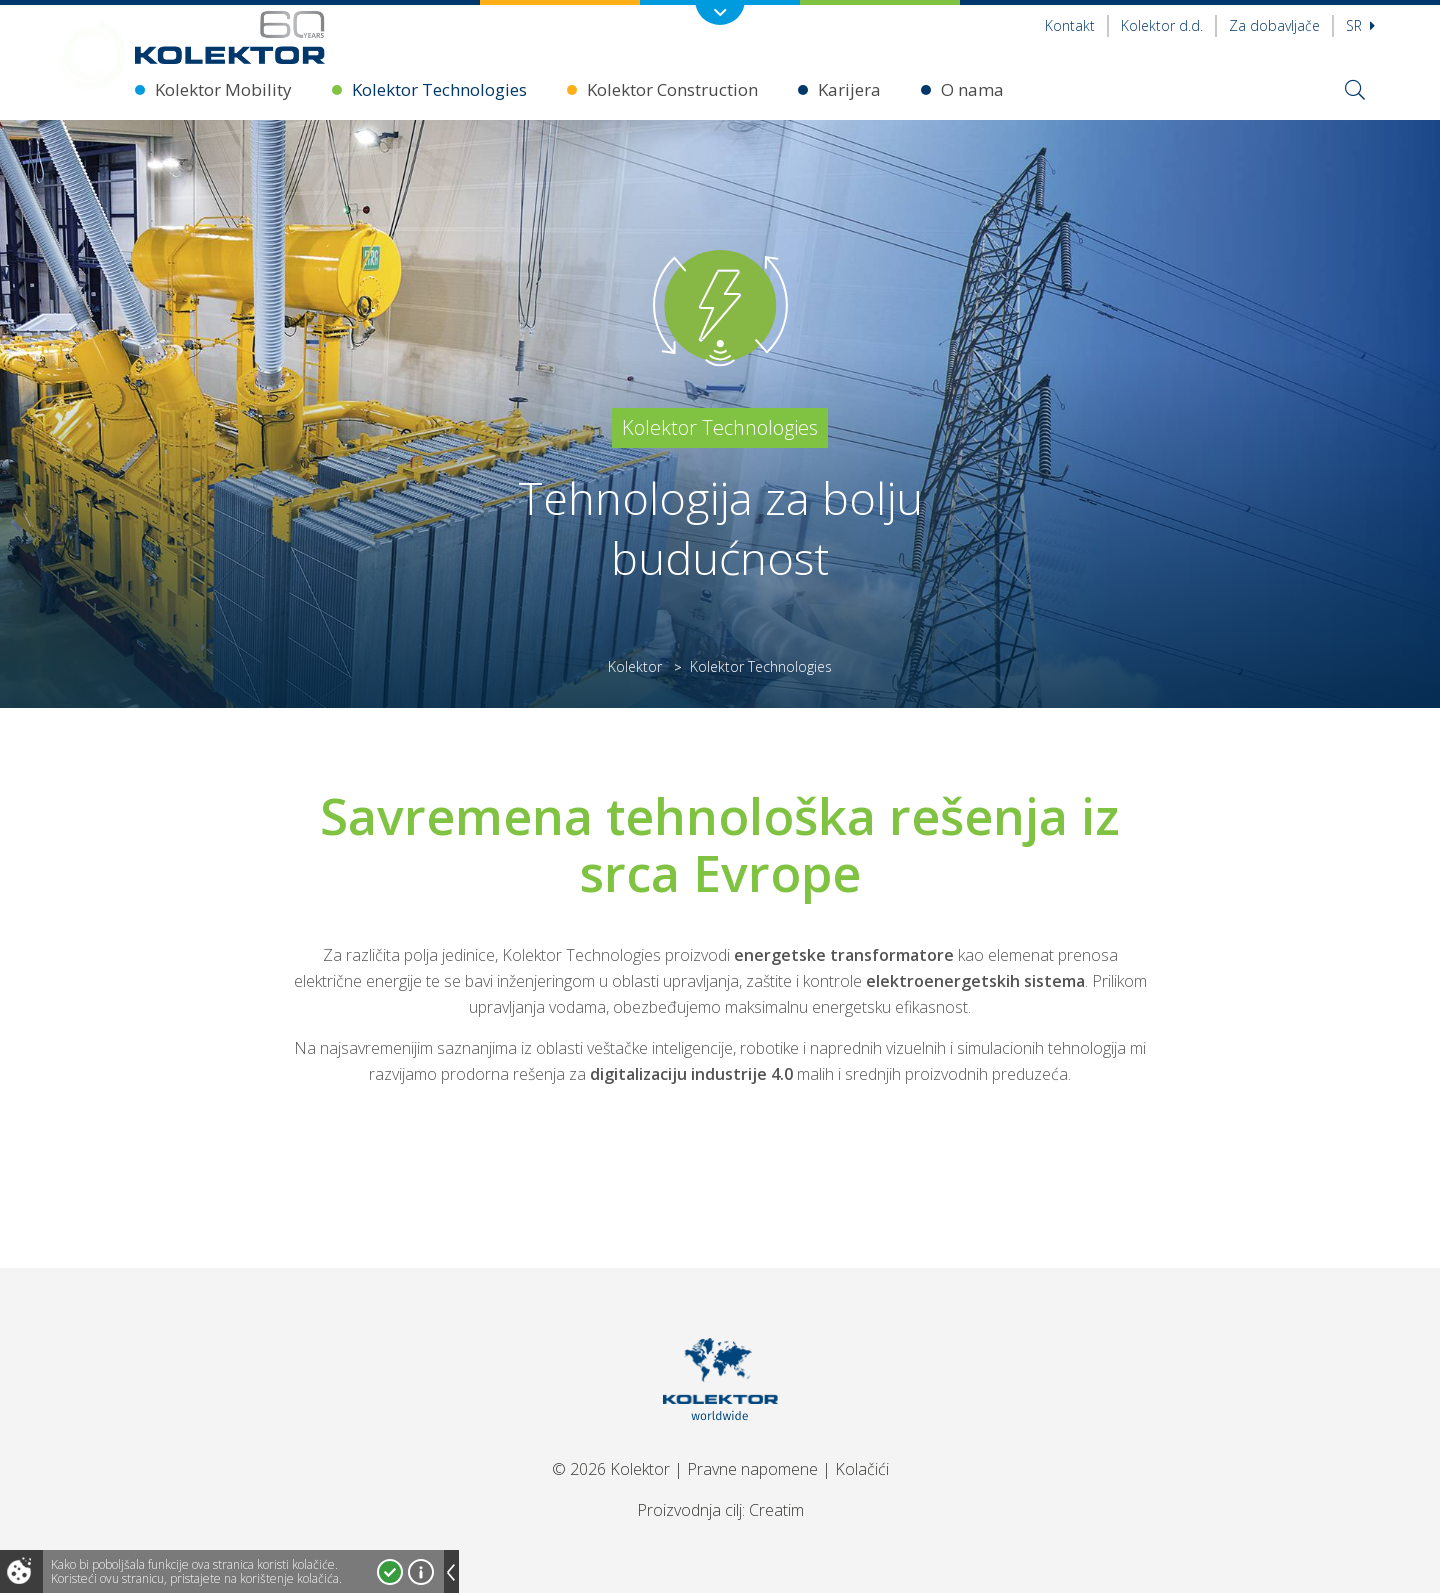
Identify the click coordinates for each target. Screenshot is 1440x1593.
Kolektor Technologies (439, 89)
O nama (972, 89)
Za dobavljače (1274, 25)
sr (1360, 25)
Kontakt (1070, 25)
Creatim (776, 1510)
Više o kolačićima (421, 1572)
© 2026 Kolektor (611, 1469)
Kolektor (635, 666)
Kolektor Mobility (223, 89)
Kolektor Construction (672, 89)
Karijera (849, 89)
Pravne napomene (752, 1469)
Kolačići (862, 1469)
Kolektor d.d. (1162, 25)
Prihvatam (390, 1572)
